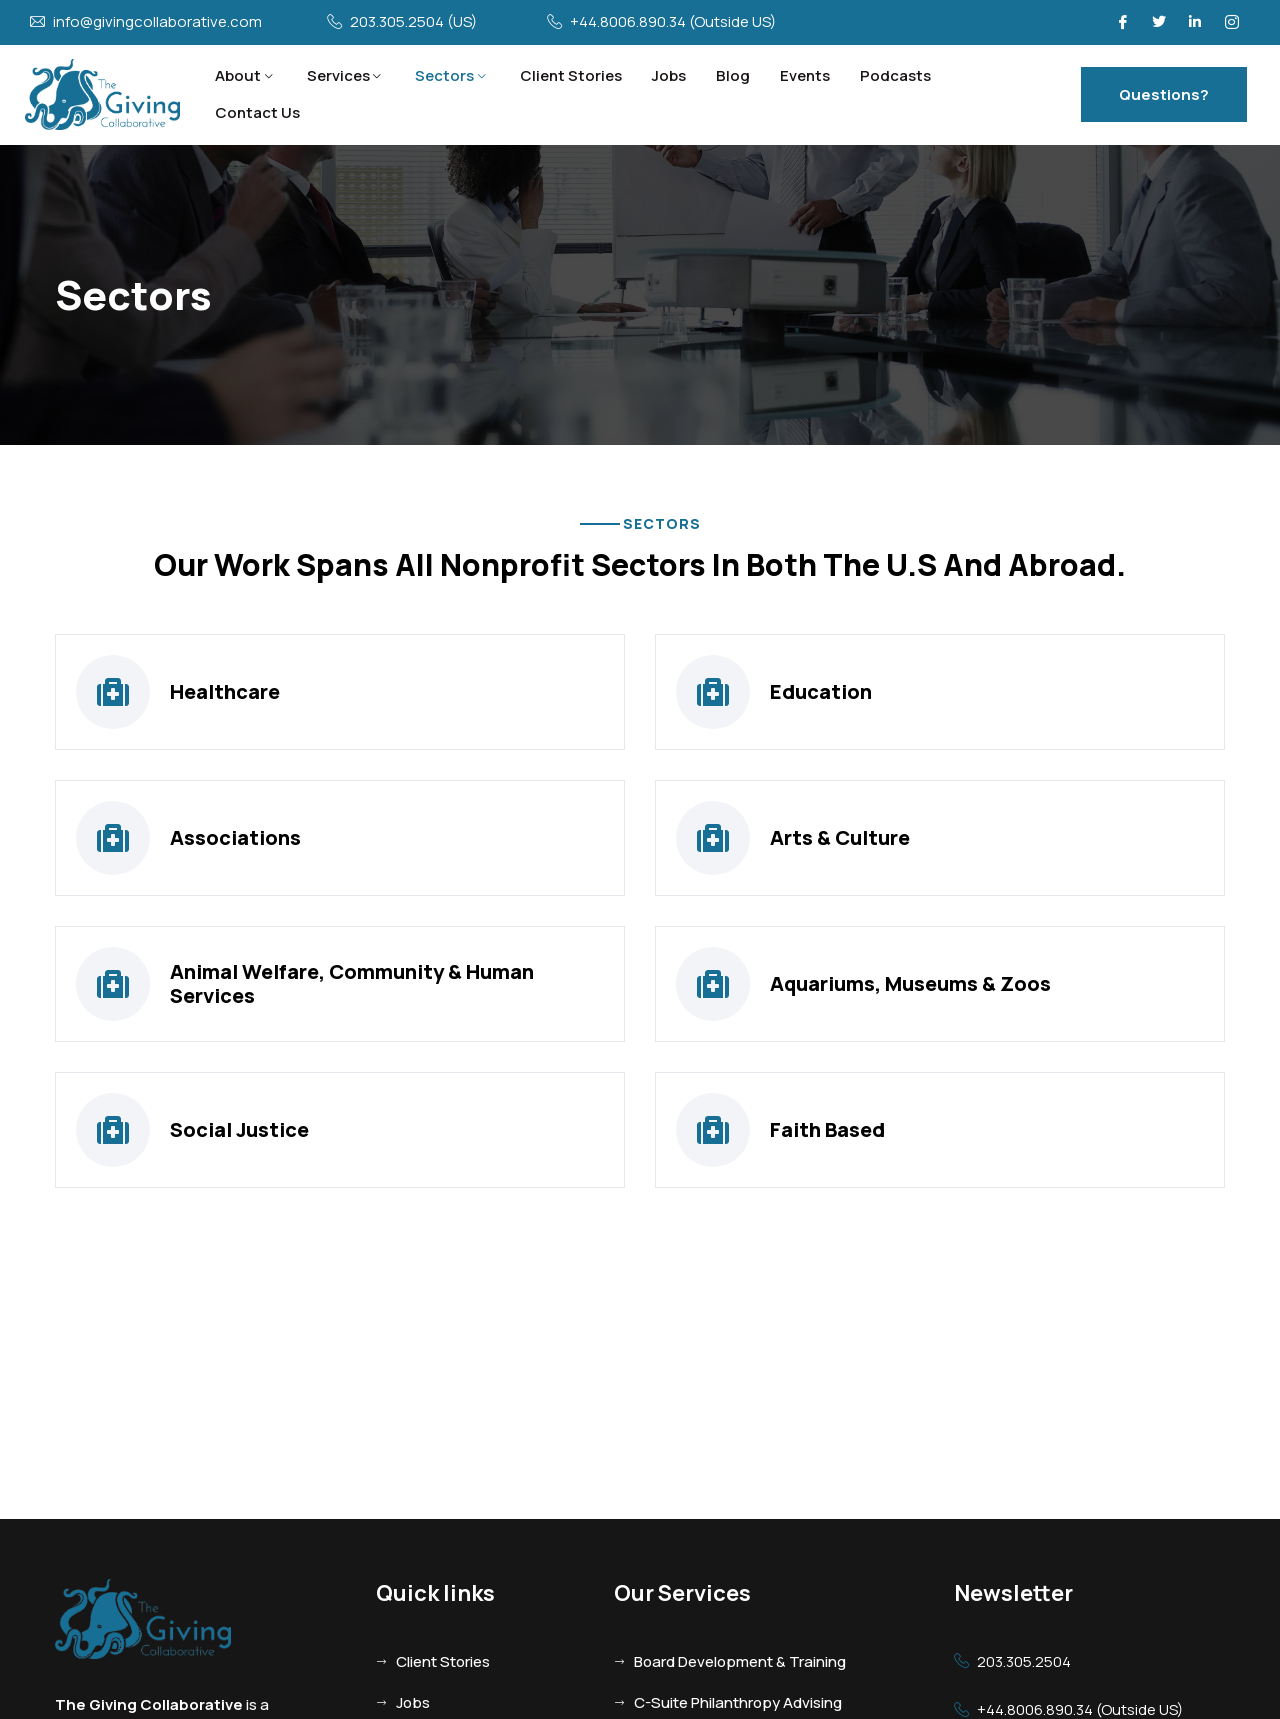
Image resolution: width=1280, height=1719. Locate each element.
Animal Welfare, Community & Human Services (352, 983)
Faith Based (827, 1129)
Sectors (444, 75)
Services (338, 75)
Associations (235, 837)
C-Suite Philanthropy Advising (738, 1702)
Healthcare (225, 691)
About (238, 75)
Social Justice (239, 1129)
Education (821, 691)
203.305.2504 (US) (413, 22)
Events (805, 75)
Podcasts (895, 75)
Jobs (669, 75)
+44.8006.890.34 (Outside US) (673, 22)
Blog (733, 75)
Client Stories (571, 75)
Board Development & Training (740, 1661)
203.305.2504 (1024, 1662)
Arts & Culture (840, 837)
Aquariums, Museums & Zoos (910, 983)
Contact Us (257, 112)
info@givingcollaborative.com (157, 22)
